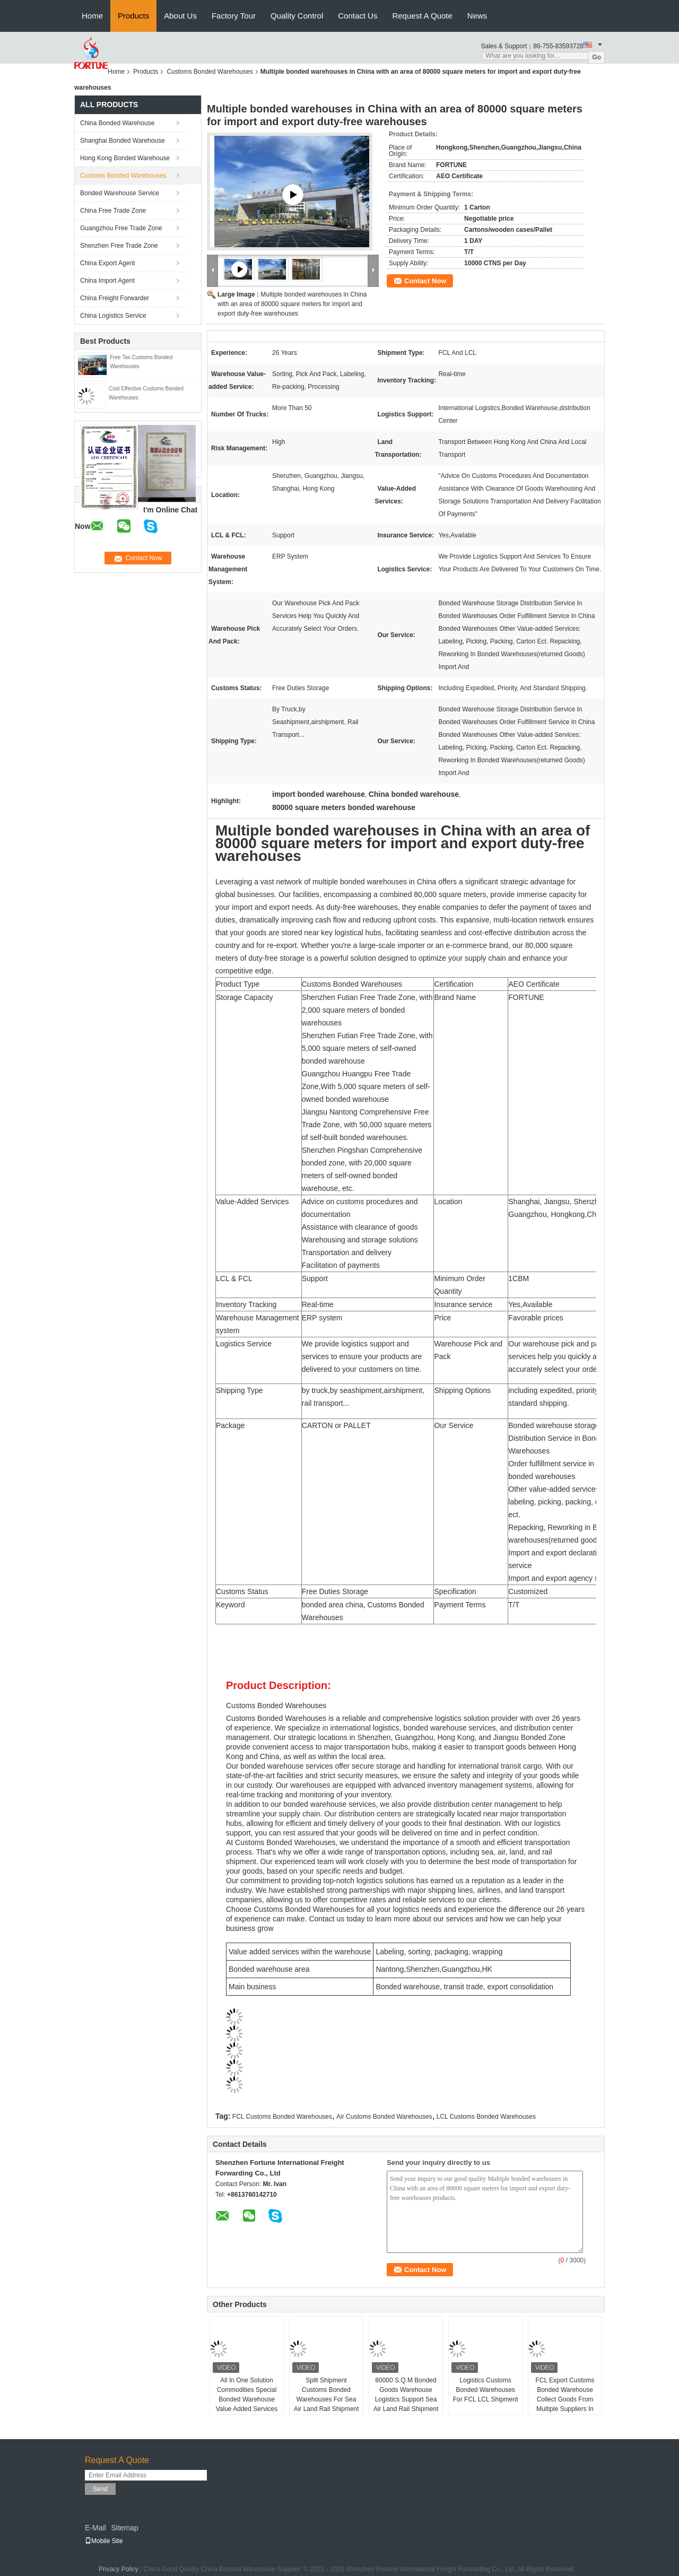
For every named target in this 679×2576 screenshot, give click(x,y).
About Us (180, 15)
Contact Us (357, 15)
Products (133, 15)
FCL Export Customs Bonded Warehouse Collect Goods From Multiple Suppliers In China (565, 2399)
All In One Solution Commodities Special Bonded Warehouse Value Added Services (247, 2395)
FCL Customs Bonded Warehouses (282, 2116)
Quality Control (297, 15)
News (477, 15)
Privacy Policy (118, 2569)
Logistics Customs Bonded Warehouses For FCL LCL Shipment (485, 2390)
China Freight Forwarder (114, 298)
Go (596, 57)
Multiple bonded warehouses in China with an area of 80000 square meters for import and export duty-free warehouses (292, 304)
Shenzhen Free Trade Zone (119, 245)
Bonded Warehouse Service (119, 193)
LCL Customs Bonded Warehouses (486, 2116)
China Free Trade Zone (113, 210)
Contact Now (425, 281)
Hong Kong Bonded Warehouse (125, 158)
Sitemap (124, 2527)
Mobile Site (104, 2541)
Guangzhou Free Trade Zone (121, 228)
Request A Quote (422, 15)
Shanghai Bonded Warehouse (122, 140)
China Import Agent (107, 280)
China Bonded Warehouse (117, 123)
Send (100, 2489)
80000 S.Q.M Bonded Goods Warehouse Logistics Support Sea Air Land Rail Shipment (406, 2395)
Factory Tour (234, 15)
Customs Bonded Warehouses (210, 71)
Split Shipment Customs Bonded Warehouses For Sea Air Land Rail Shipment (326, 2395)
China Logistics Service (113, 315)
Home (92, 15)
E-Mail (95, 2527)
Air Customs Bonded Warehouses (384, 2116)
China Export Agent (107, 263)
